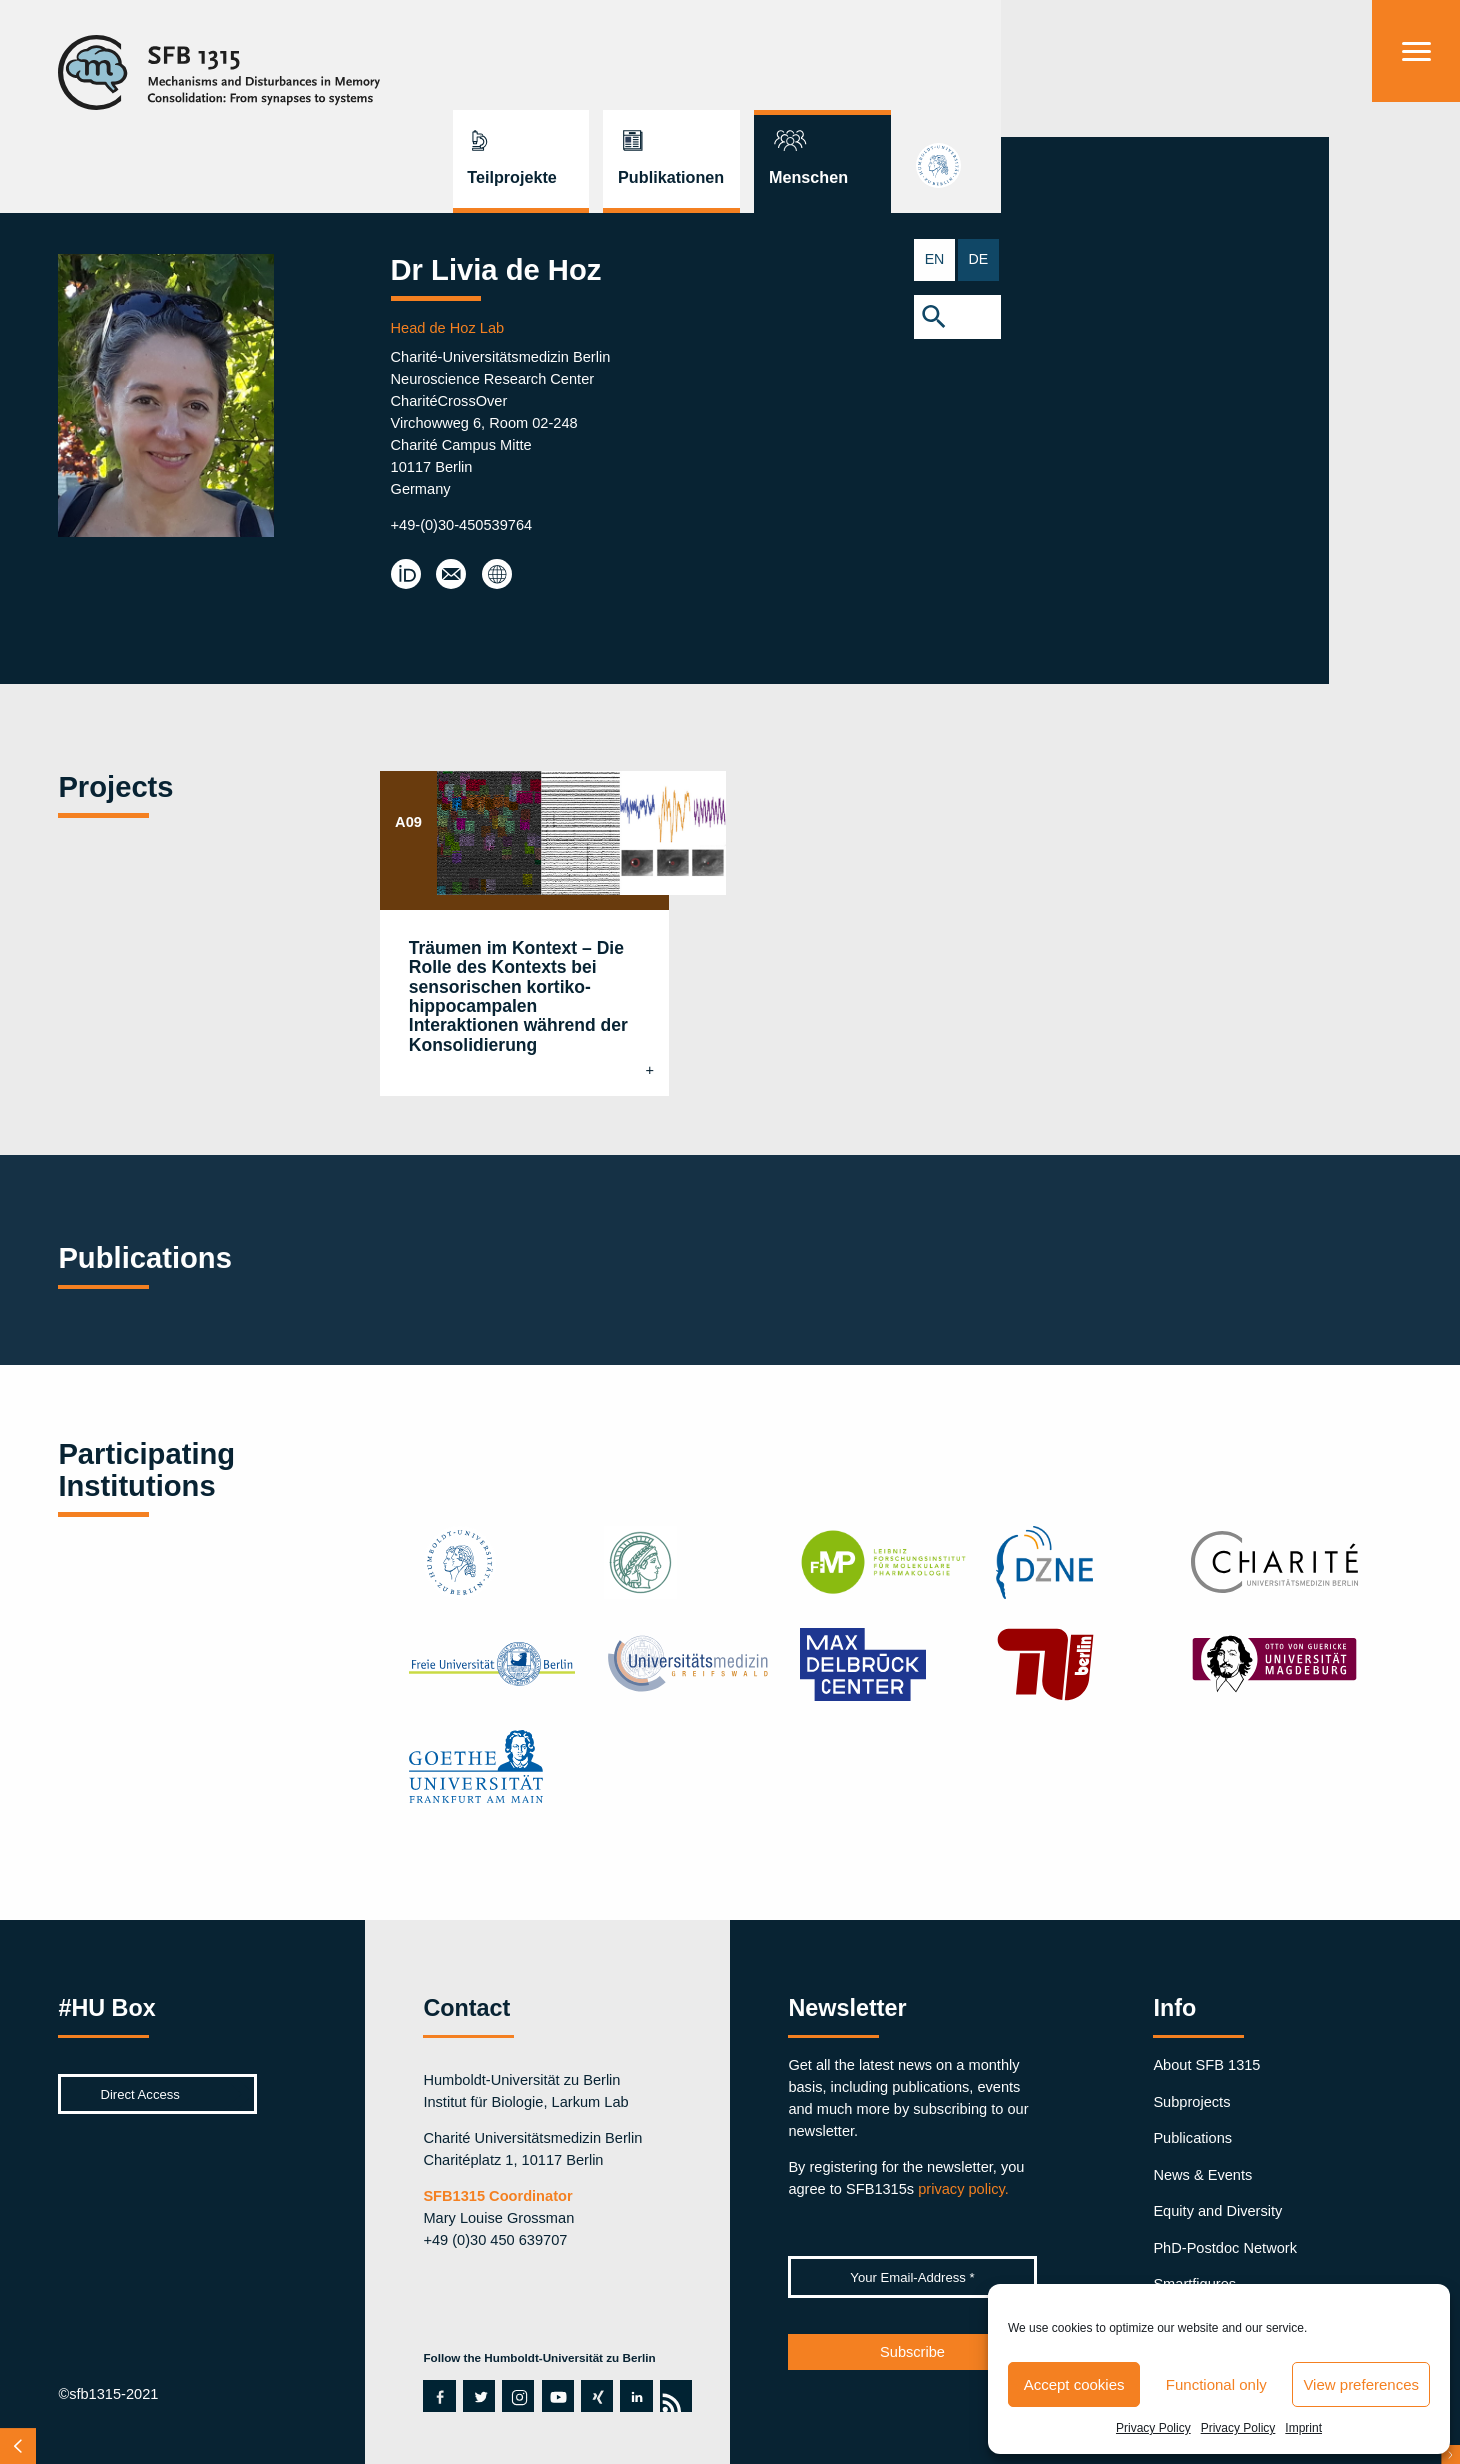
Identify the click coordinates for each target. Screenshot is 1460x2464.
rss (670, 2396)
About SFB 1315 (1206, 2065)
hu (1416, 180)
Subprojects (1191, 2102)
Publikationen (1109, 66)
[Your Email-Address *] (912, 2277)
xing (595, 2396)
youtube (553, 2396)
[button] (1416, 320)
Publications (1192, 2138)
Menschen (1246, 66)
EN (1394, 260)
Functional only (1216, 2384)
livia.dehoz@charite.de (453, 575)
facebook (434, 2396)
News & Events (1202, 2175)
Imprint (1303, 2428)
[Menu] (1416, 51)
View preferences (1361, 2384)
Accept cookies (1074, 2384)
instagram (518, 2396)
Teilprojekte (950, 66)
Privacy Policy (1153, 2428)
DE (1438, 260)
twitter (478, 2396)
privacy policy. (963, 2189)
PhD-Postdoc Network (1225, 2248)
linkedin (635, 2396)
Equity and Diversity (1217, 2211)
